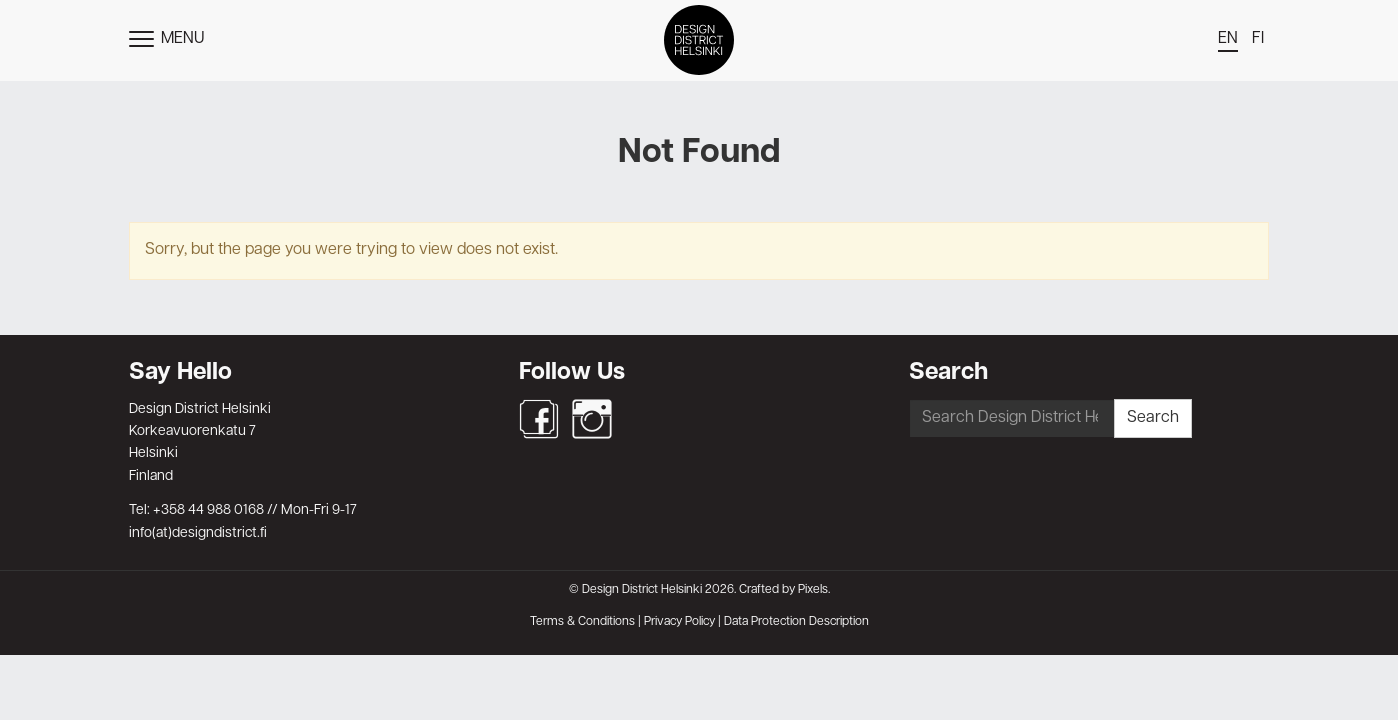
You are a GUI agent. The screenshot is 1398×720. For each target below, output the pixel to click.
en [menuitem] (1228, 39)
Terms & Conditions (582, 622)
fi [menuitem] (1258, 39)
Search (1153, 418)
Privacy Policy (679, 622)
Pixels (813, 590)
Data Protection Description (796, 622)
